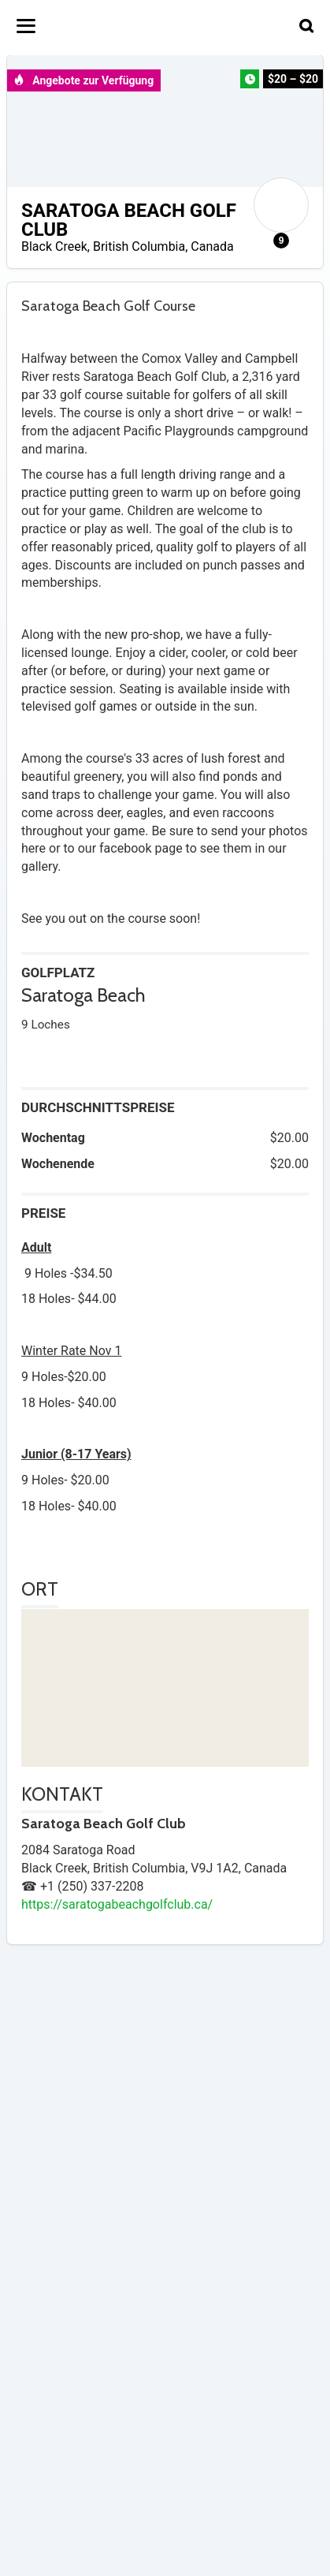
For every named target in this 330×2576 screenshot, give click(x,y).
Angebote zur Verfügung (83, 80)
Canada (212, 246)
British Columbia (139, 246)
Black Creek (54, 246)
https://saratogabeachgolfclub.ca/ (117, 1904)
